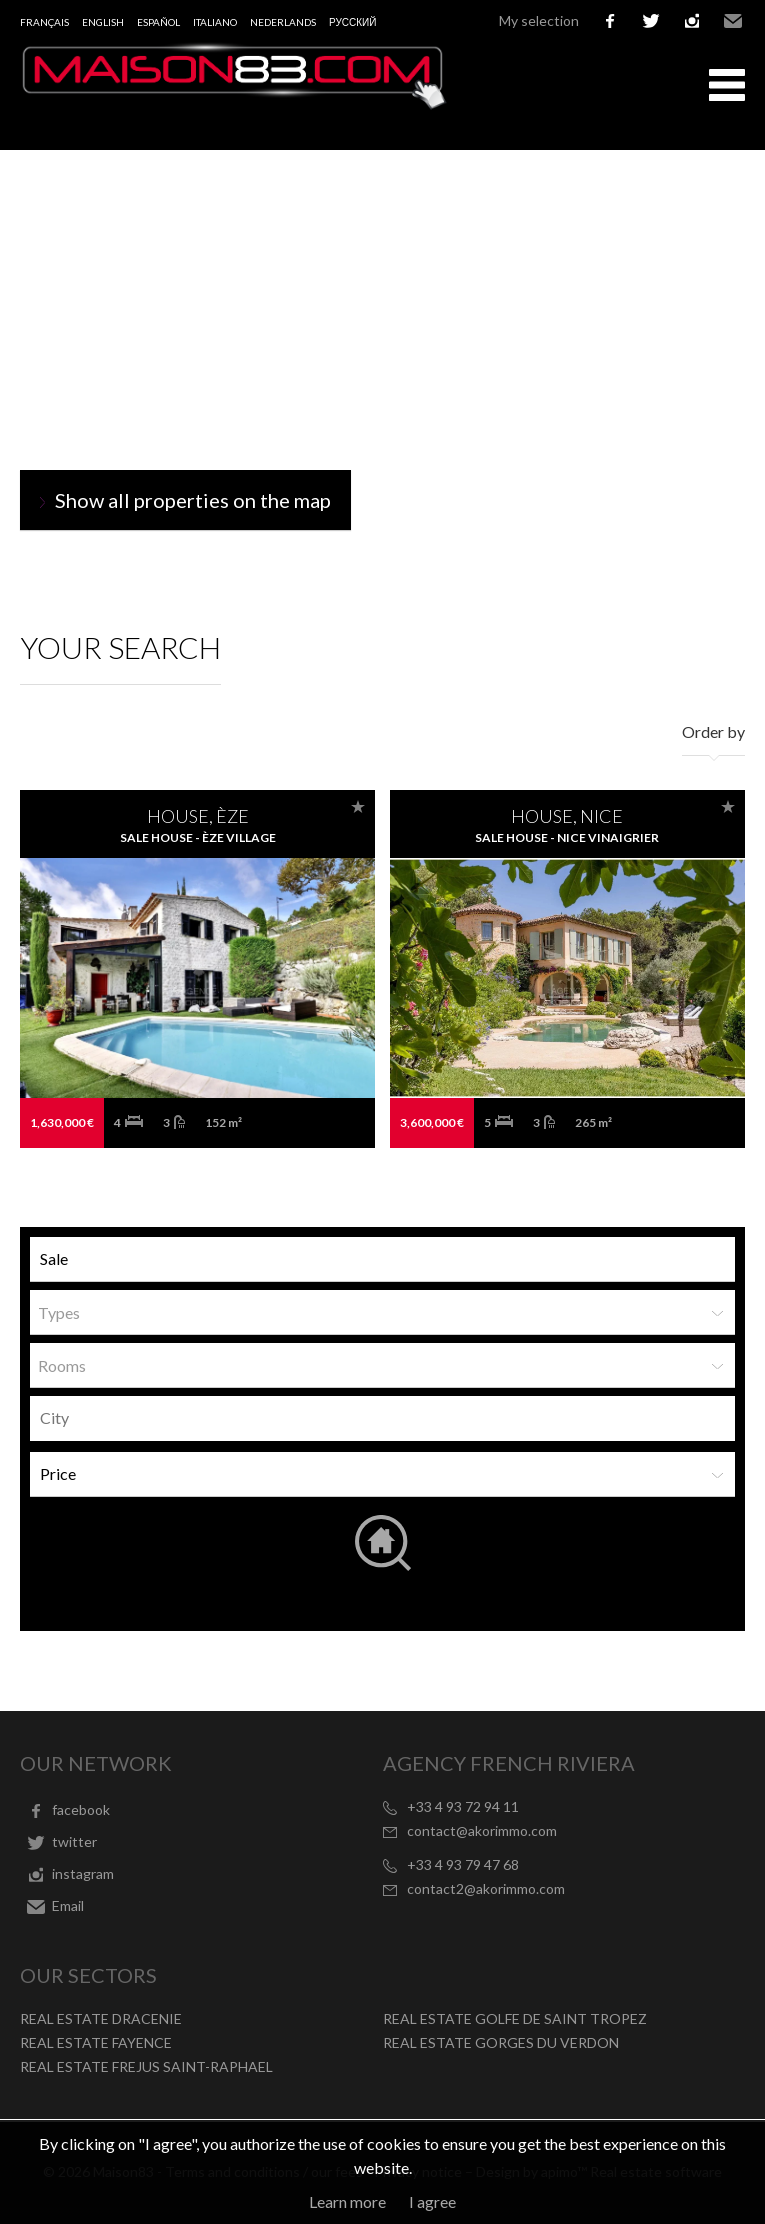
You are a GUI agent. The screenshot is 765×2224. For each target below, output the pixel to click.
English (103, 22)
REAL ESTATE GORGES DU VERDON (501, 2042)
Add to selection (358, 806)
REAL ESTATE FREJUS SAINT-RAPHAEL (146, 2066)
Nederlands (283, 22)
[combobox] (382, 1418)
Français (44, 22)
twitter (651, 21)
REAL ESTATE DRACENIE (101, 2018)
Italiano (215, 22)
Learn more (347, 2201)
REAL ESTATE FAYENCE (96, 2042)
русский (352, 22)
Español (158, 22)
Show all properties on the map (193, 500)
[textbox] (387, 1418)
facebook (610, 21)
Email (733, 21)
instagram (692, 21)
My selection (539, 20)
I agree (432, 2201)
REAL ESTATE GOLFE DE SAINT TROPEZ (515, 2018)
